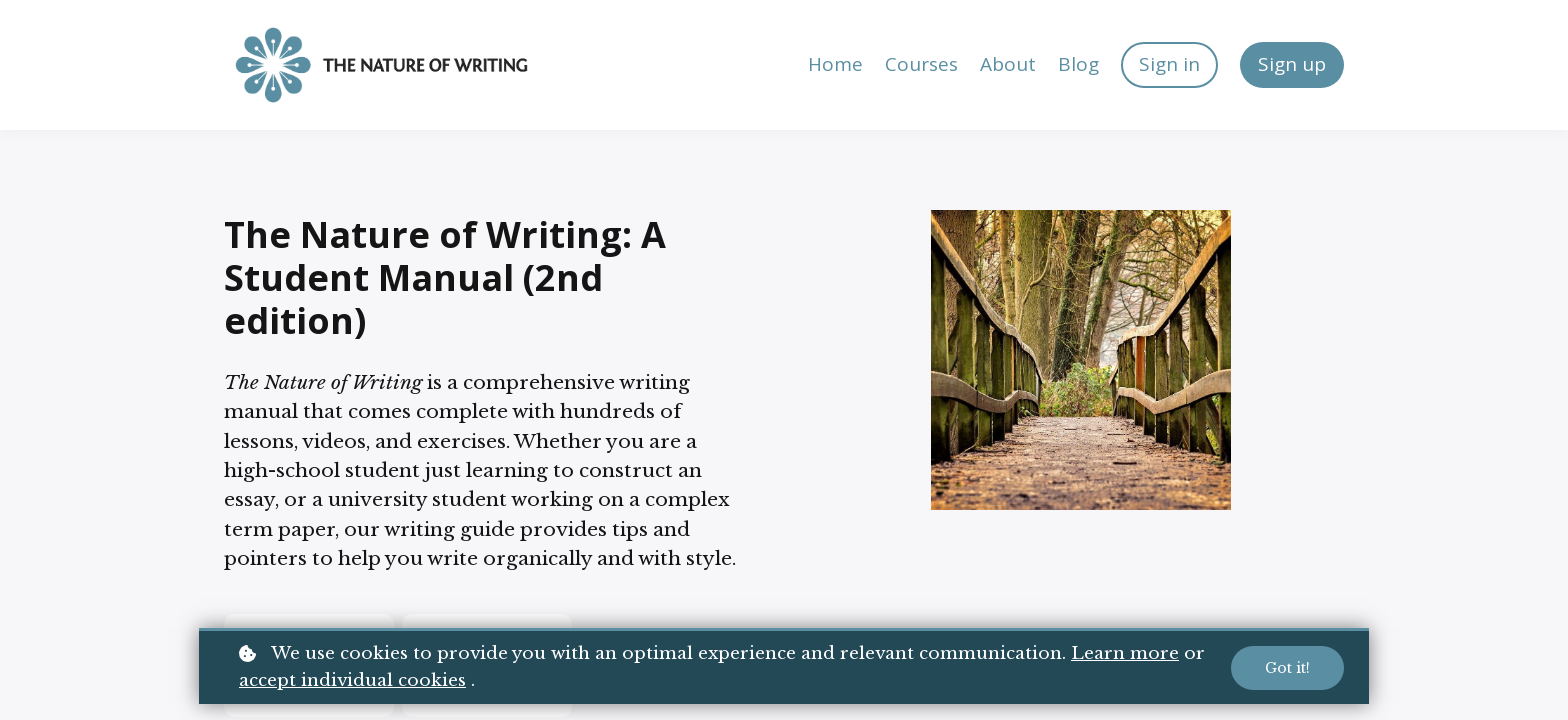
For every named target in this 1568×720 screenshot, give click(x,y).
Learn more (1125, 653)
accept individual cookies (352, 680)
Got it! (1287, 668)
